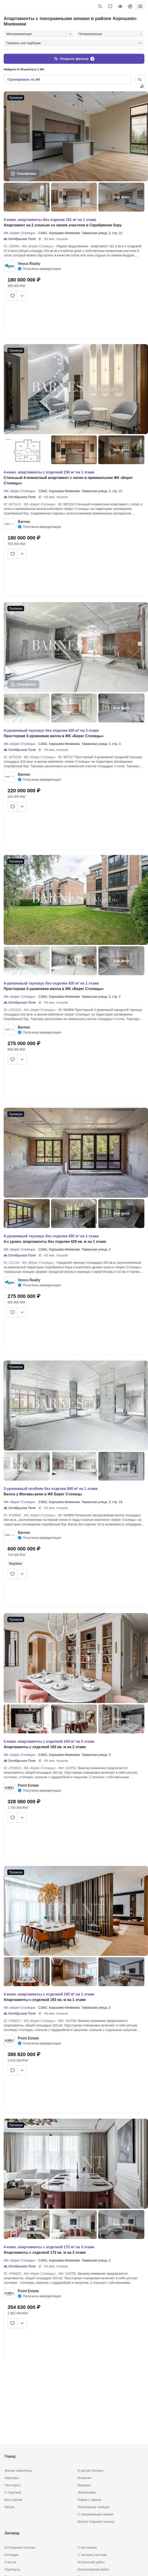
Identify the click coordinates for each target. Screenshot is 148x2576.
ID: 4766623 (12, 2270)
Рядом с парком (89, 2500)
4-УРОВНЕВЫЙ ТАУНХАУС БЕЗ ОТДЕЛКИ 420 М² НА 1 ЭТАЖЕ (51, 980)
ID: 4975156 (12, 753)
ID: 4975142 (12, 501)
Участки (10, 2562)
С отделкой (13, 2492)
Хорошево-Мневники (64, 229)
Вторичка (84, 2478)
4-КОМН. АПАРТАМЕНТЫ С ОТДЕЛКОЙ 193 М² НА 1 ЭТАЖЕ (49, 1991)
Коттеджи (11, 2555)
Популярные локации (93, 2507)
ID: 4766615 (12, 1764)
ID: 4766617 (12, 2017)
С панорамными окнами (95, 2514)
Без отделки (13, 2500)
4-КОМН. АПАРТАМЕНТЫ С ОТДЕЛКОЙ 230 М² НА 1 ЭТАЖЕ (49, 469)
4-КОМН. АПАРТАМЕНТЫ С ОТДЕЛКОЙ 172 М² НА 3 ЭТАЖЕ (49, 2243)
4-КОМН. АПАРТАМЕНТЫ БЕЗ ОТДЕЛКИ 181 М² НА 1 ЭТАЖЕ (50, 216)
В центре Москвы (91, 2470)
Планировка (26, 170)
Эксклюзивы (87, 2492)
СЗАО (42, 229)
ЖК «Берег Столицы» (20, 229)
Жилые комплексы (18, 2470)
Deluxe (10, 2507)
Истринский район (91, 2562)
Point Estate (28, 1782)
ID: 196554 (11, 242)
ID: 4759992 (12, 1512)
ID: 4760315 (12, 1006)
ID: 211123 (11, 1259)
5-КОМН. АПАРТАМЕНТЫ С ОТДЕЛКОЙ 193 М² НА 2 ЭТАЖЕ (49, 1738)
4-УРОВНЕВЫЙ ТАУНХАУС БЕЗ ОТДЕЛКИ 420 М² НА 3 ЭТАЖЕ (51, 727)
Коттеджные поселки (20, 2547)
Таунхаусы (12, 2569)
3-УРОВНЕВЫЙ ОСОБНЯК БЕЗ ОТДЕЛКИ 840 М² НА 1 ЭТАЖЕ (51, 1485)
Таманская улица (94, 229)
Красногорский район (93, 2569)
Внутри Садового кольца (96, 2521)
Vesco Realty (29, 260)
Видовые (84, 2485)
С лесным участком (92, 2555)
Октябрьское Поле (22, 235)
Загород (12, 2533)
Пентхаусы (13, 2485)
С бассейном (87, 2547)
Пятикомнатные (110, 34)
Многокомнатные (38, 34)
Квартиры (12, 2478)
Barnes (24, 518)
